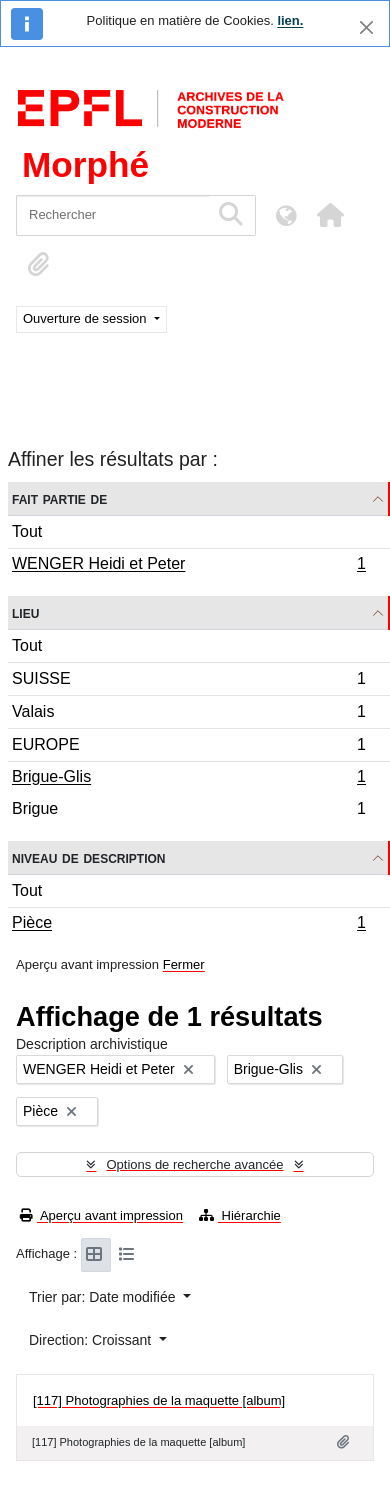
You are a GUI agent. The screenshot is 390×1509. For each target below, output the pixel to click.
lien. (290, 20)
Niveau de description (88, 857)
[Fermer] (366, 27)
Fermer (184, 964)
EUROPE (188, 747)
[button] (330, 215)
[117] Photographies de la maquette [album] (159, 1400)
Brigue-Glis (188, 779)
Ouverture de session (86, 318)
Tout (27, 531)
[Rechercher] (112, 215)
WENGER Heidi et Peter (188, 566)
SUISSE (188, 681)
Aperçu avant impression (101, 1215)
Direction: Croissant (92, 1340)
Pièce (188, 925)
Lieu (25, 612)
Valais (188, 714)
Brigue (188, 811)
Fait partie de (59, 498)
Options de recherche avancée (194, 1164)
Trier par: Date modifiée (104, 1297)
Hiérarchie (240, 1215)
